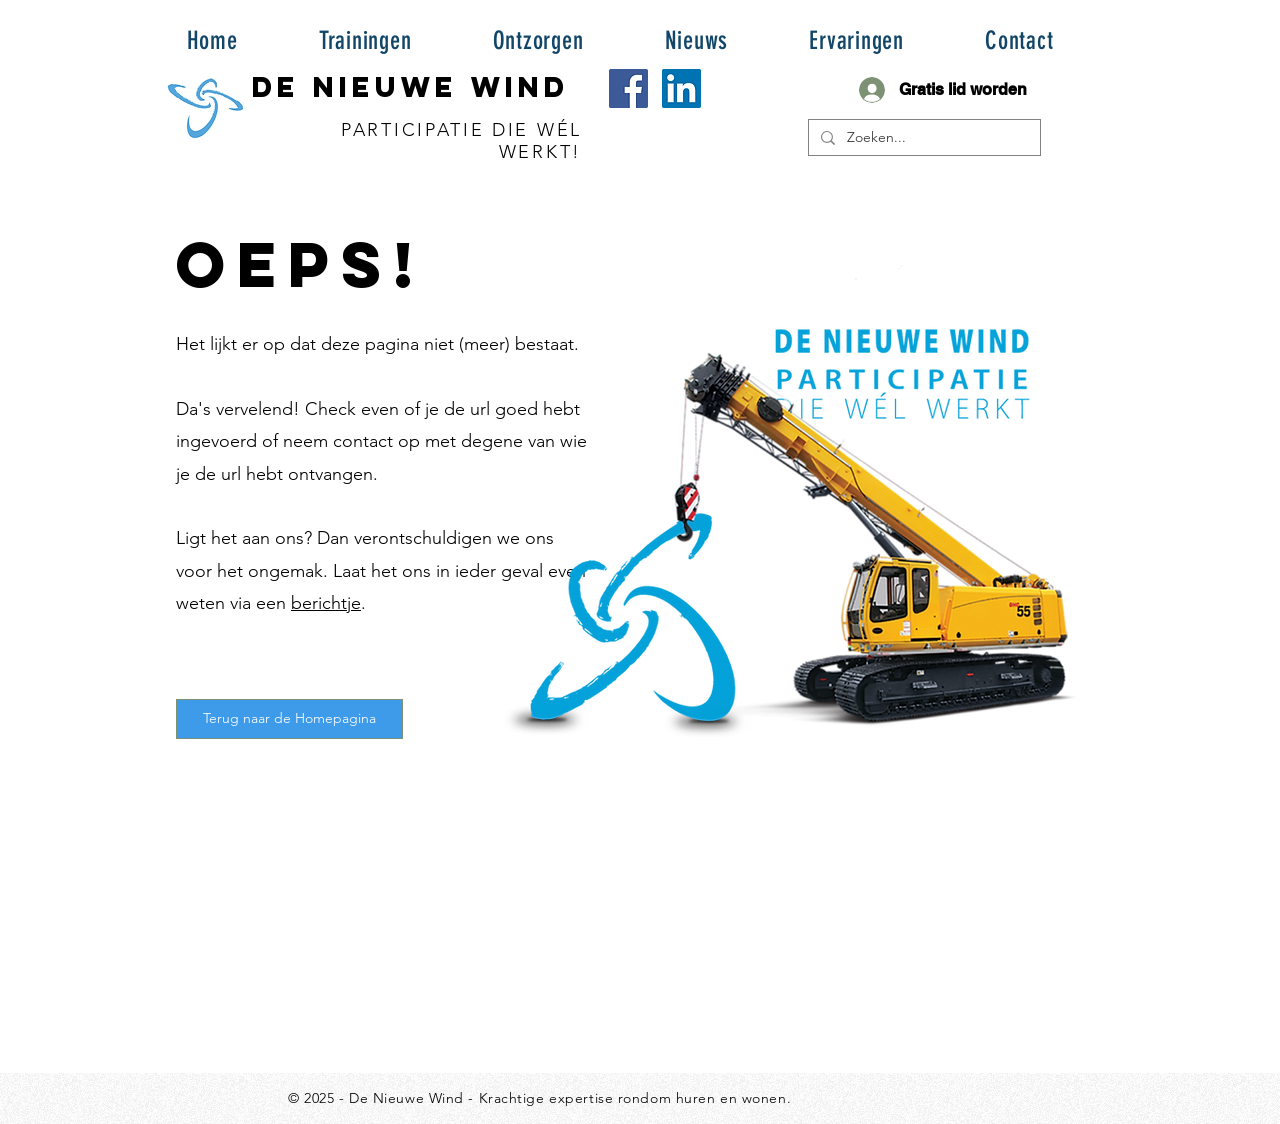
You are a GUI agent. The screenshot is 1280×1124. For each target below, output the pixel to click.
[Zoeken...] (922, 138)
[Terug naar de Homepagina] (289, 719)
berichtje (326, 603)
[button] (365, 40)
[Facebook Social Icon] (628, 88)
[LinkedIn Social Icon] (681, 88)
